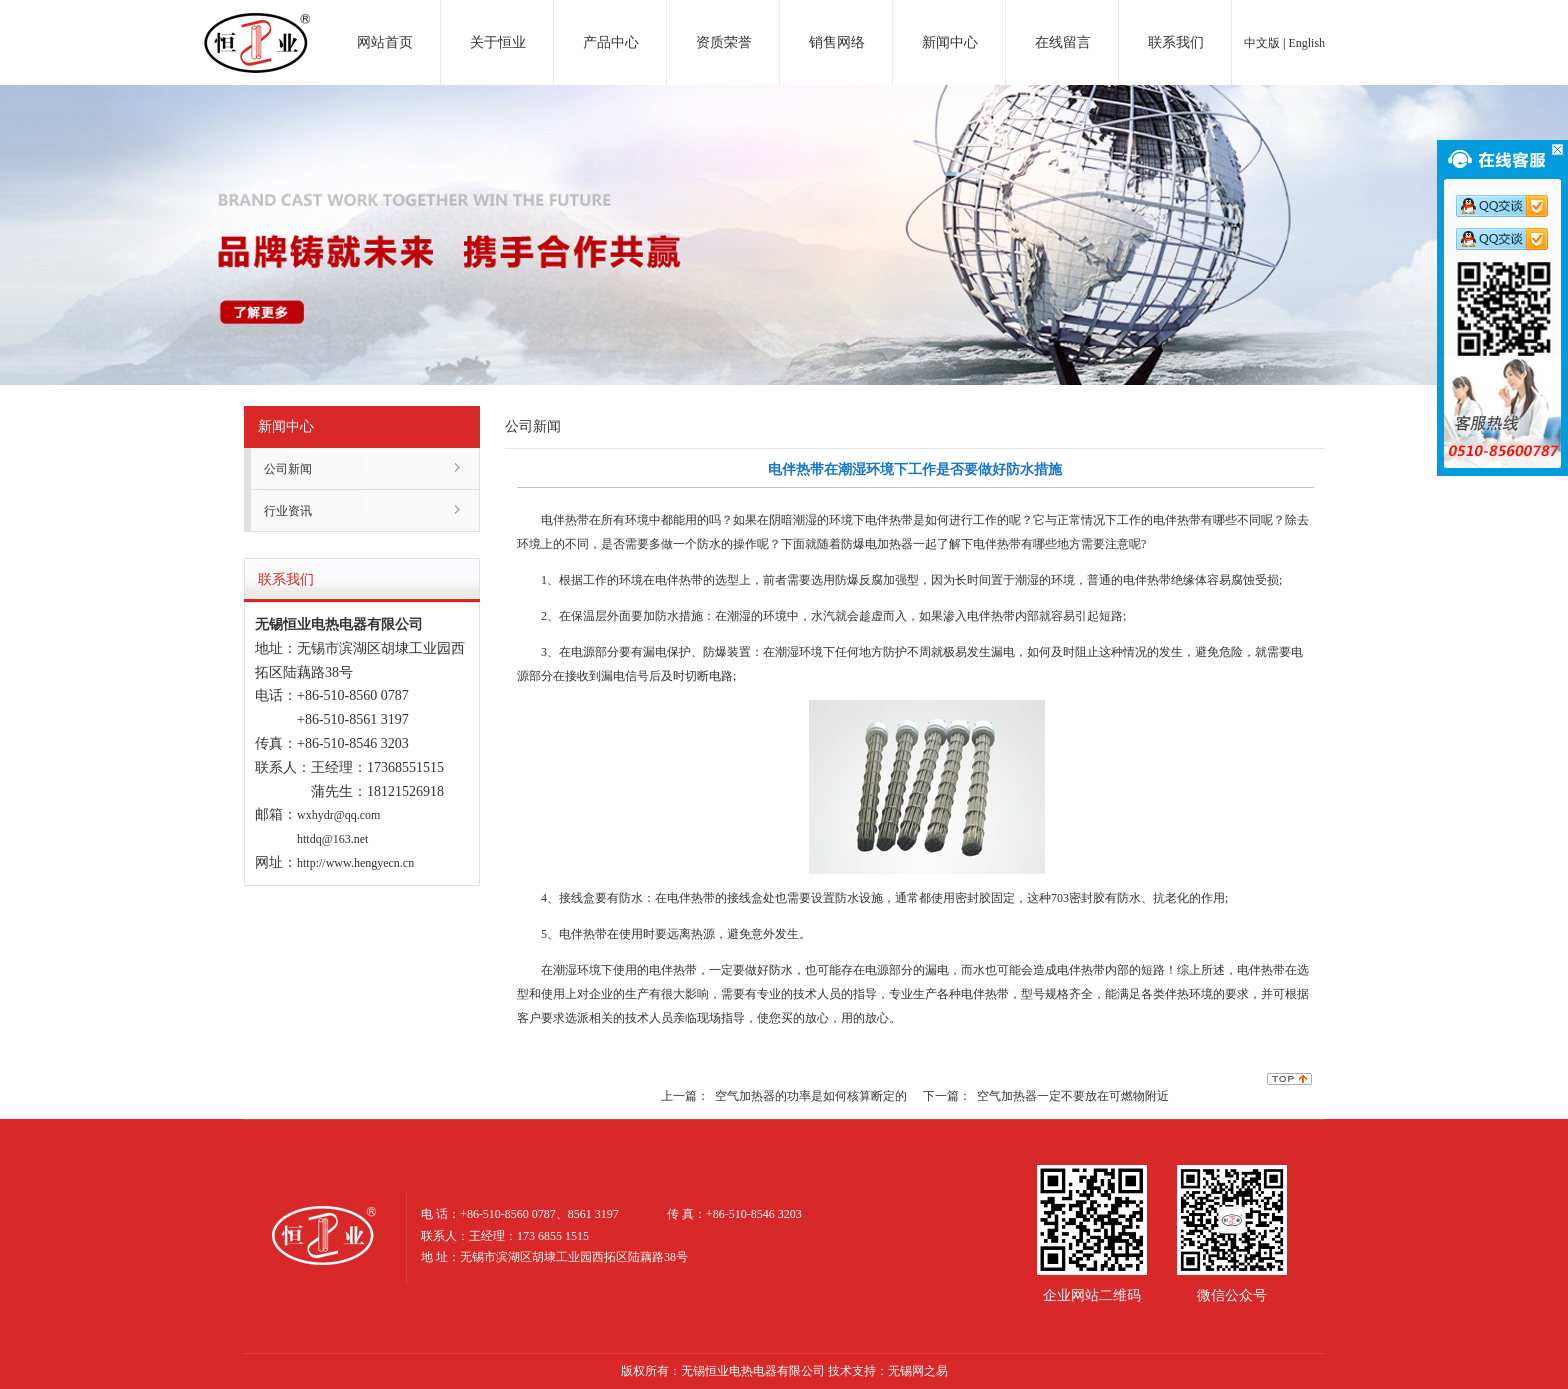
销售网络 (837, 42)
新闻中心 (950, 42)
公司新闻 (288, 469)
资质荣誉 (724, 42)
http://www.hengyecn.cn (355, 863)
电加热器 (257, 24)
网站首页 (385, 42)
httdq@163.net (332, 839)
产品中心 (611, 42)
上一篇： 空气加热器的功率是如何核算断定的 (784, 1096)
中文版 (1262, 43)
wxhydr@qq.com (338, 815)
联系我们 (1176, 42)
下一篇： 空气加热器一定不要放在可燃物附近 (1046, 1096)
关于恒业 (498, 42)
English (1306, 43)
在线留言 (1063, 42)
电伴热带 (565, 520)
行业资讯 (288, 511)
